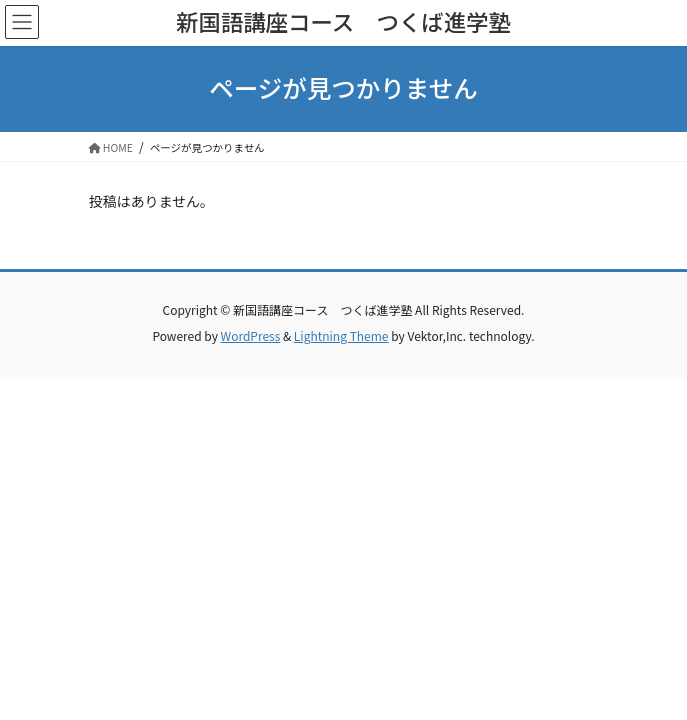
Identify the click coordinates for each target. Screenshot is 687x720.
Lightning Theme (341, 335)
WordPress (251, 335)
